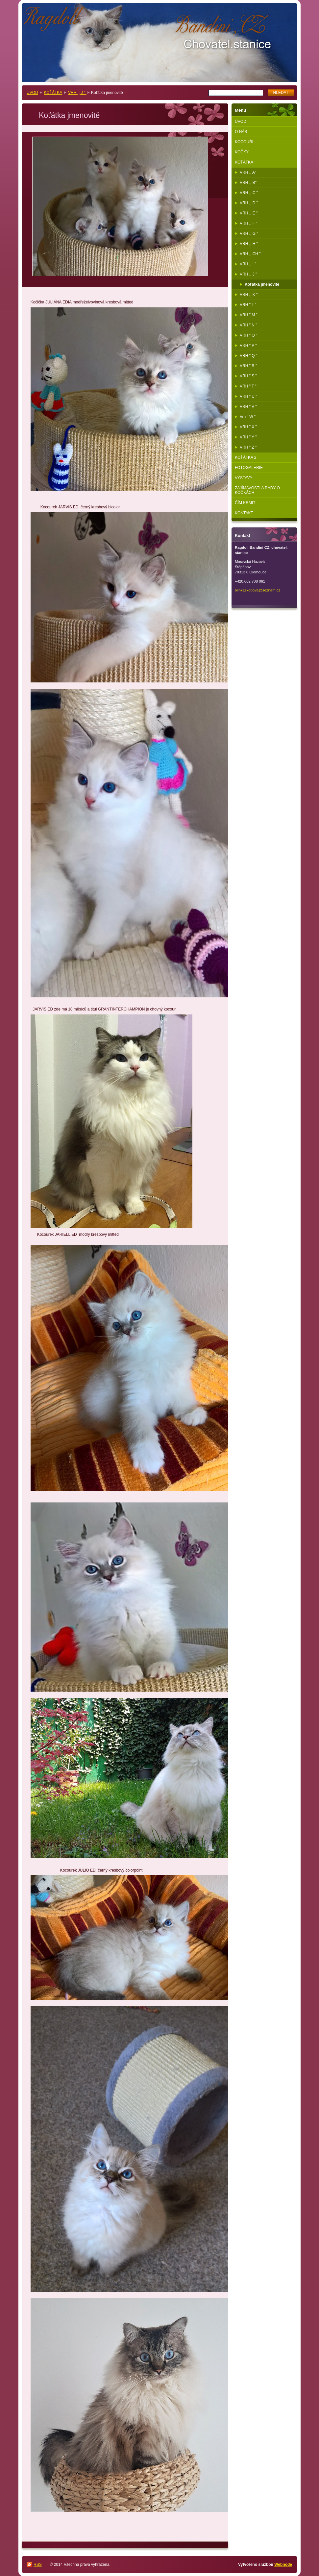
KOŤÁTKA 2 (245, 457)
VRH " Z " (248, 447)
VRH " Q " (248, 355)
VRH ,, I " (248, 264)
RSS (38, 2564)
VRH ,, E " (249, 213)
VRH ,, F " (249, 223)
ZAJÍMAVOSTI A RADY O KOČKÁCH (257, 490)
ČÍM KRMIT (245, 502)
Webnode (283, 2564)
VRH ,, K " (249, 294)
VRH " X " (248, 427)
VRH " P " (248, 345)
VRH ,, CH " (250, 254)
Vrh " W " (248, 416)
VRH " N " (248, 325)
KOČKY (242, 152)
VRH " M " (249, 315)
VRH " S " (248, 376)
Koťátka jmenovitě (262, 284)
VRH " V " (248, 406)
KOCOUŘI (244, 142)
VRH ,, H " (249, 243)
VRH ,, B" (248, 182)
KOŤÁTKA (53, 92)
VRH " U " (248, 396)
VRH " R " (248, 366)
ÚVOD (32, 92)
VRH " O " (248, 335)
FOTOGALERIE (249, 467)
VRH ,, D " (249, 203)
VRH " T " (248, 386)
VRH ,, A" (248, 172)
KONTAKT (244, 513)
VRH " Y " (248, 437)
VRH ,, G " (249, 233)
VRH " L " (248, 304)
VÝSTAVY (244, 478)
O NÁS (241, 131)
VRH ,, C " (249, 192)
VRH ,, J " (77, 92)
